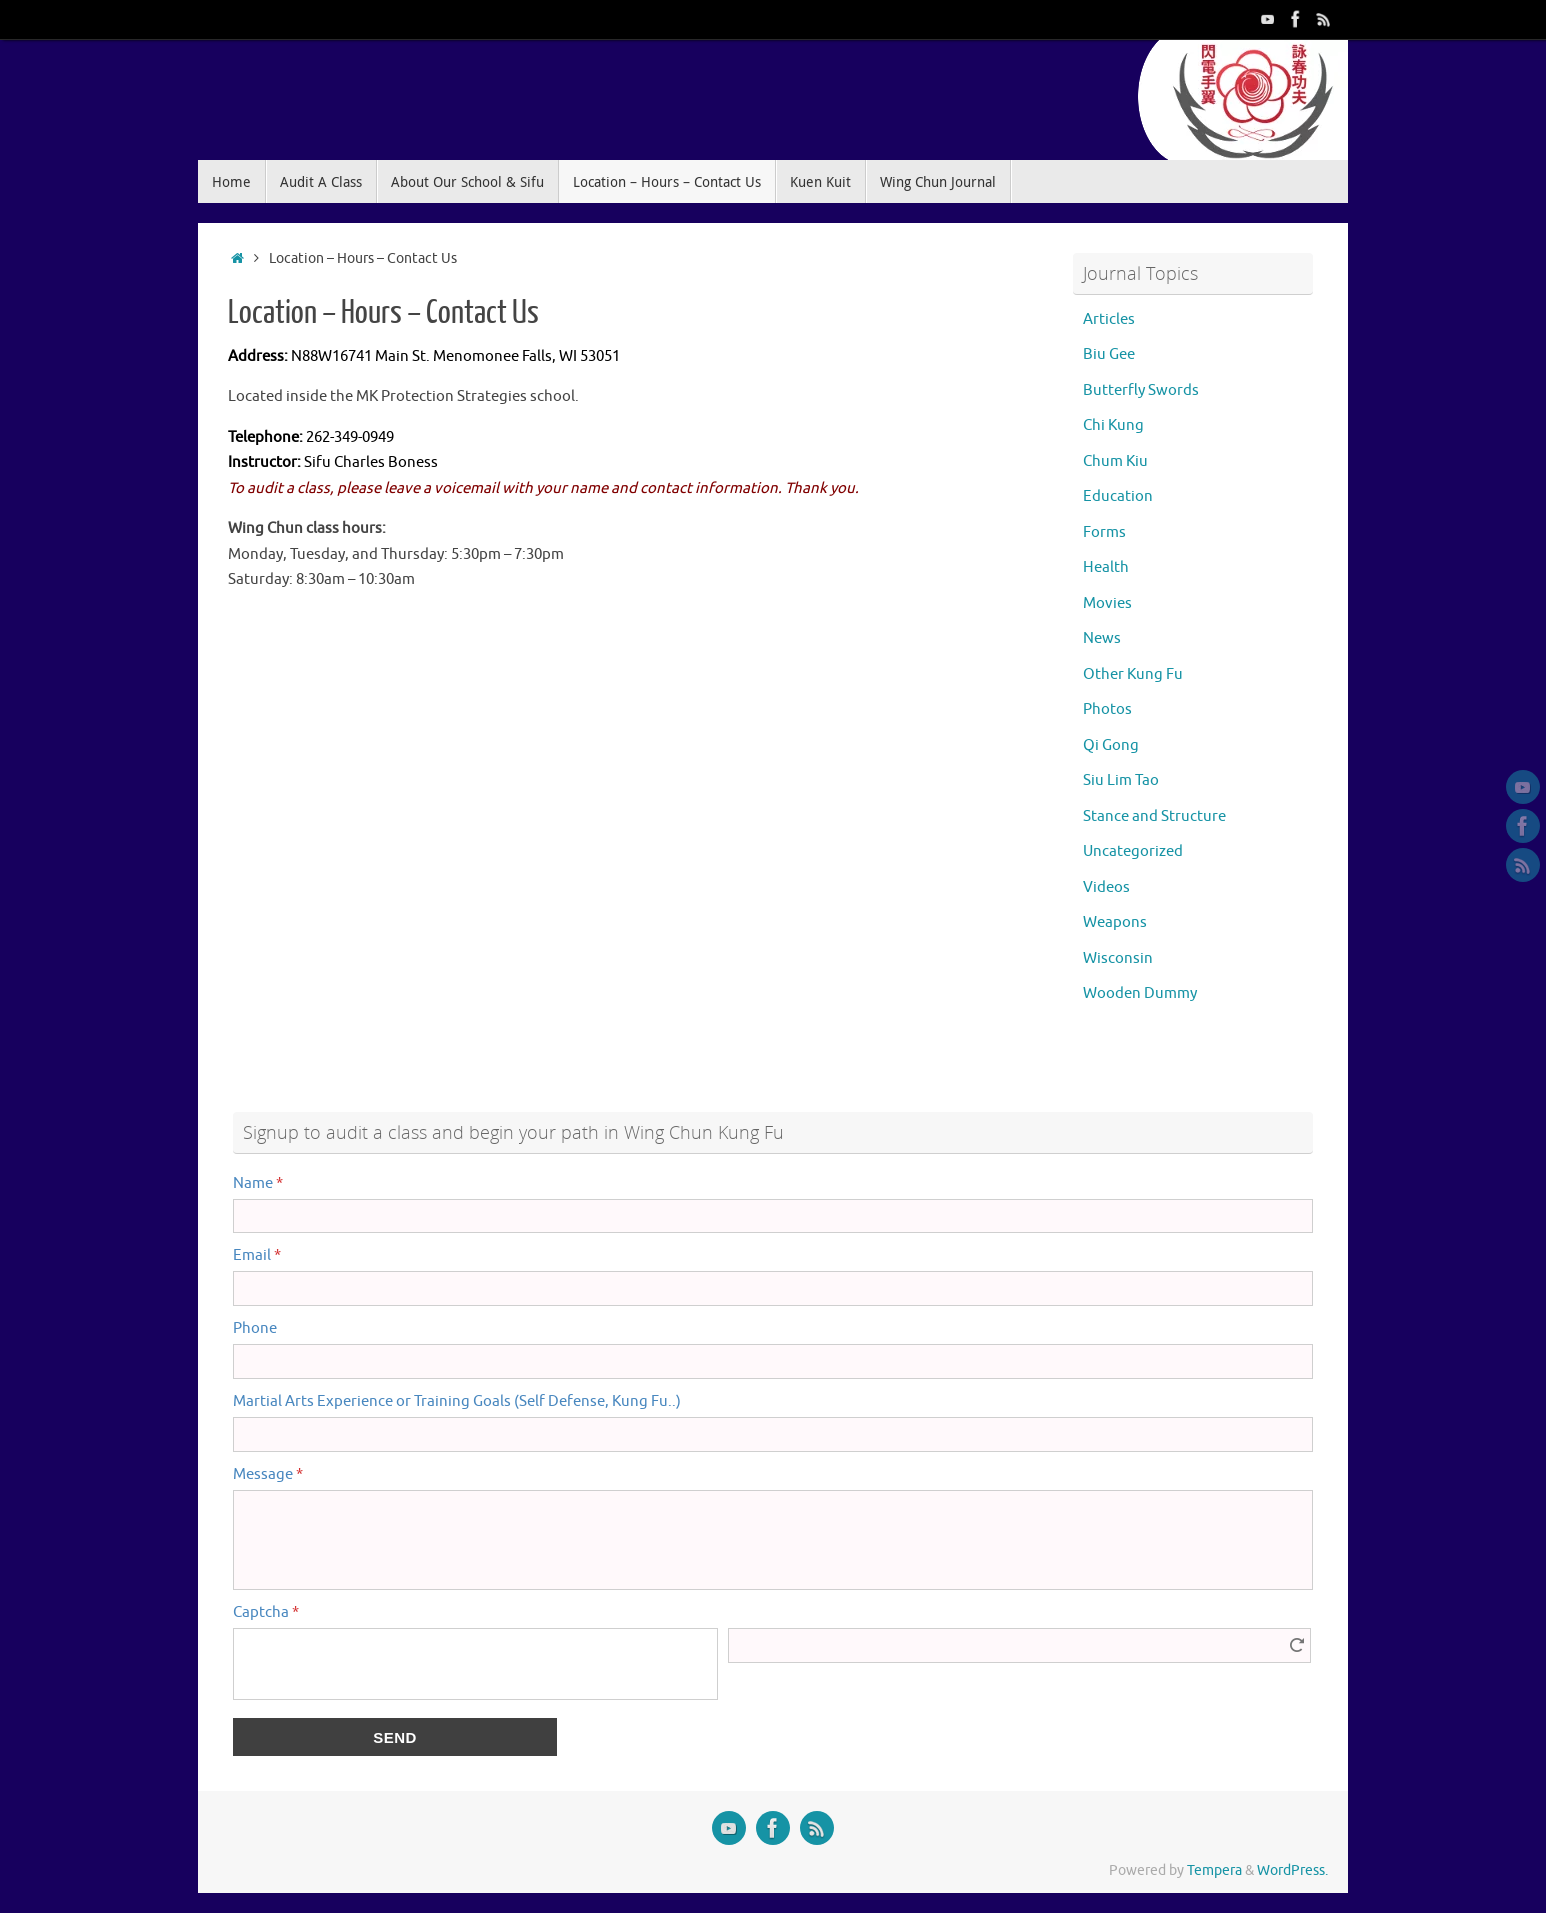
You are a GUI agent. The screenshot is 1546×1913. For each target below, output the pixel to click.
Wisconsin (1118, 958)
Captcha (266, 1612)
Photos (1107, 709)
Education (1118, 496)
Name (258, 1183)
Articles (1109, 319)
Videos (1106, 887)
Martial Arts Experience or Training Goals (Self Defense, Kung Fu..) (457, 1401)
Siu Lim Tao (1121, 780)
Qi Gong (1111, 745)
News (1102, 638)
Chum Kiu (1115, 461)
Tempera (1214, 1870)
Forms (1104, 532)
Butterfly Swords (1141, 390)
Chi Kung (1113, 425)
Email (257, 1255)
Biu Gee (1109, 354)
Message (268, 1474)
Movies (1107, 603)
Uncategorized (1133, 851)
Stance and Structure (1154, 816)
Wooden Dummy (1140, 993)
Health (1106, 567)
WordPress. (1292, 1870)
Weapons (1115, 922)
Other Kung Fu (1133, 674)
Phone (255, 1328)
